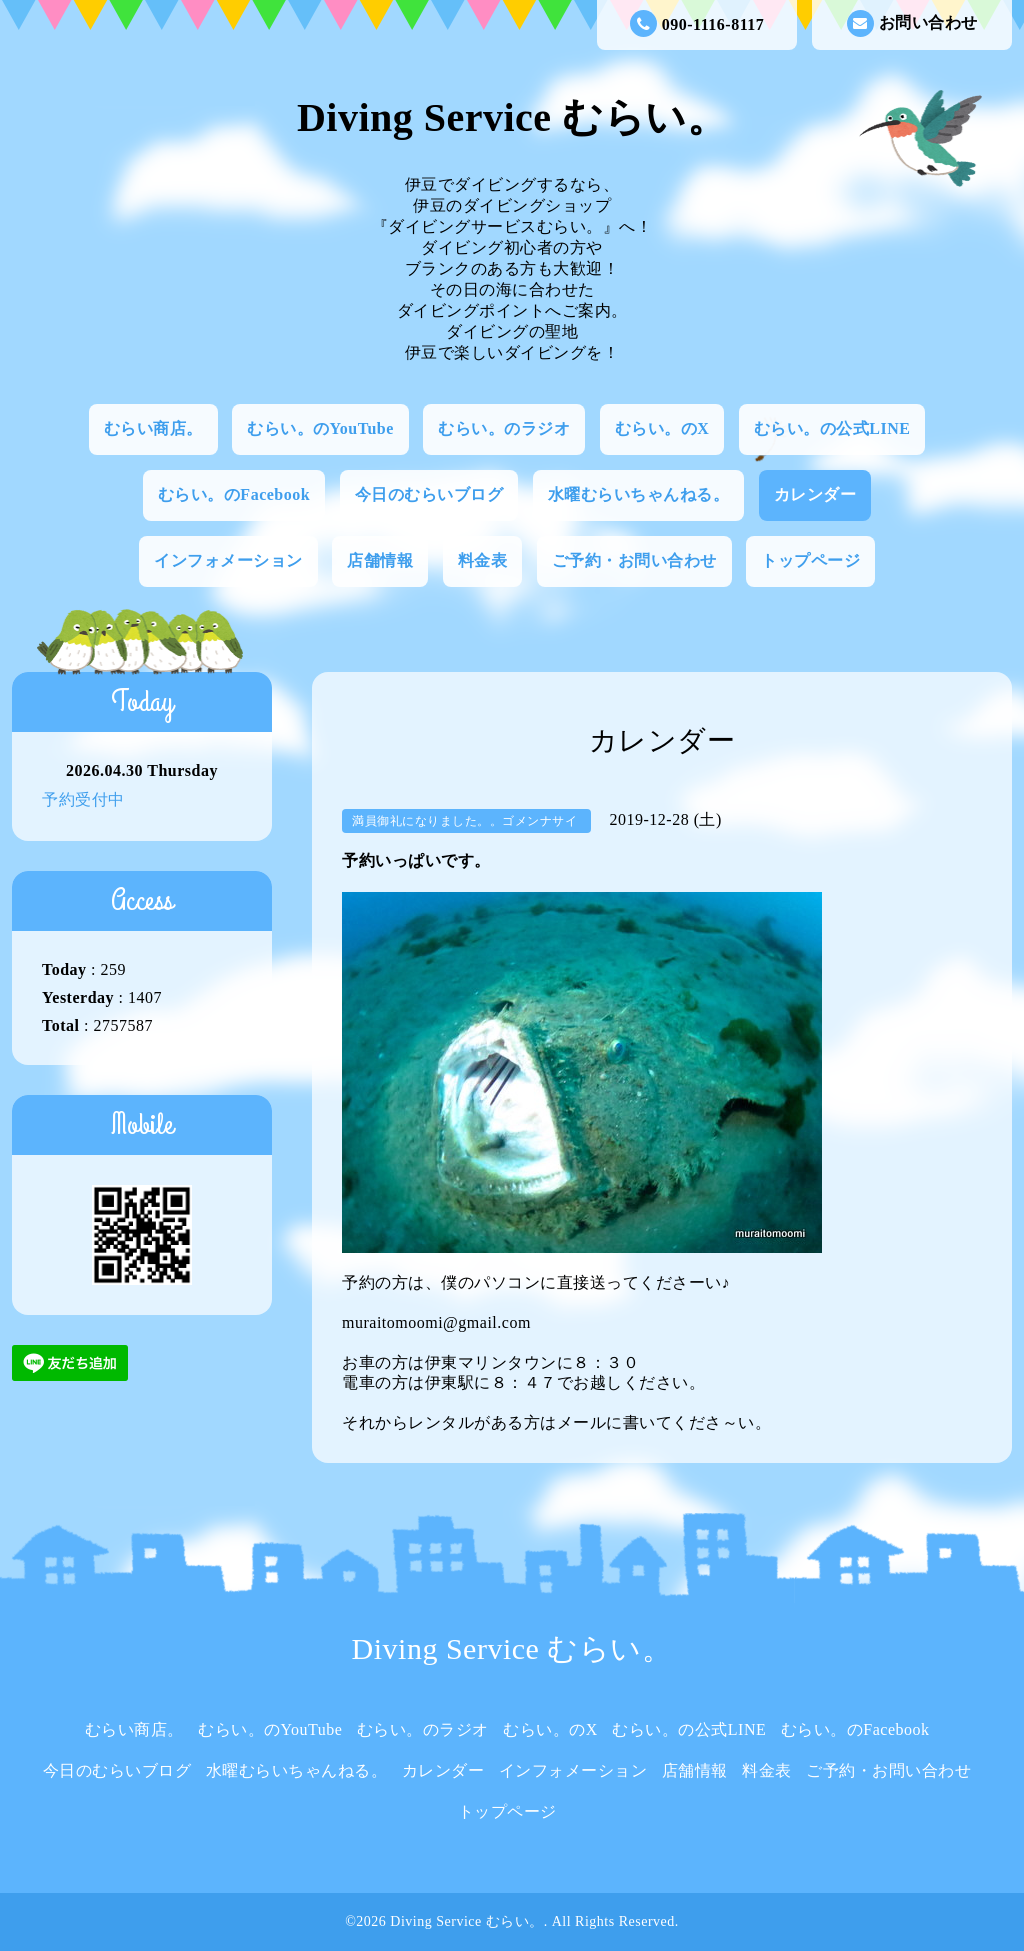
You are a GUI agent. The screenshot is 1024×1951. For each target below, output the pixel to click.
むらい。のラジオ (504, 428)
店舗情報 (380, 560)
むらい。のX (662, 428)
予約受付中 (83, 799)
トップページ (810, 560)
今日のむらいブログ (429, 494)
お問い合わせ (912, 23)
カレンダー (815, 494)
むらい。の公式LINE (832, 428)
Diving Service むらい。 (512, 117)
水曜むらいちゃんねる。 (639, 494)
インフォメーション (228, 560)
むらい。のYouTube (320, 428)
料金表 (483, 560)
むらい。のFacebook (234, 494)
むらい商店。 (153, 428)
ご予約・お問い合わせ (634, 560)
